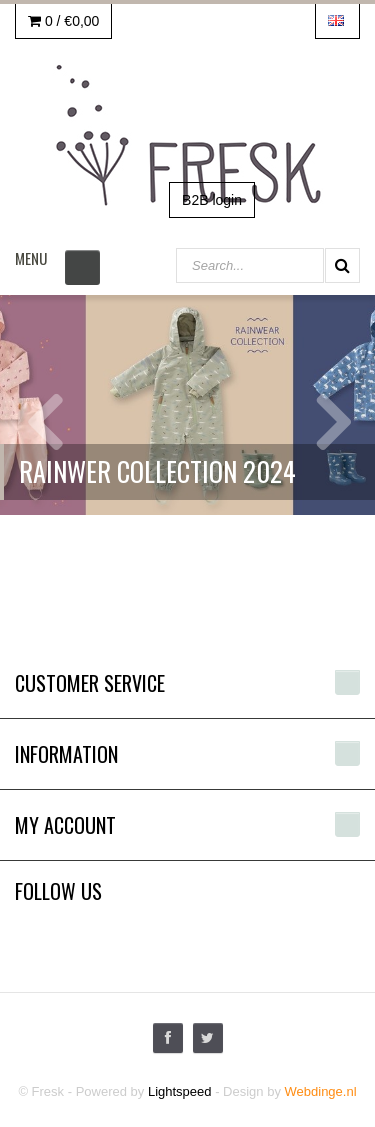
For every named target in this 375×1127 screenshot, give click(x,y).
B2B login (212, 200)
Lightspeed (180, 1091)
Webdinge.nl (321, 1091)
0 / (63, 21)
